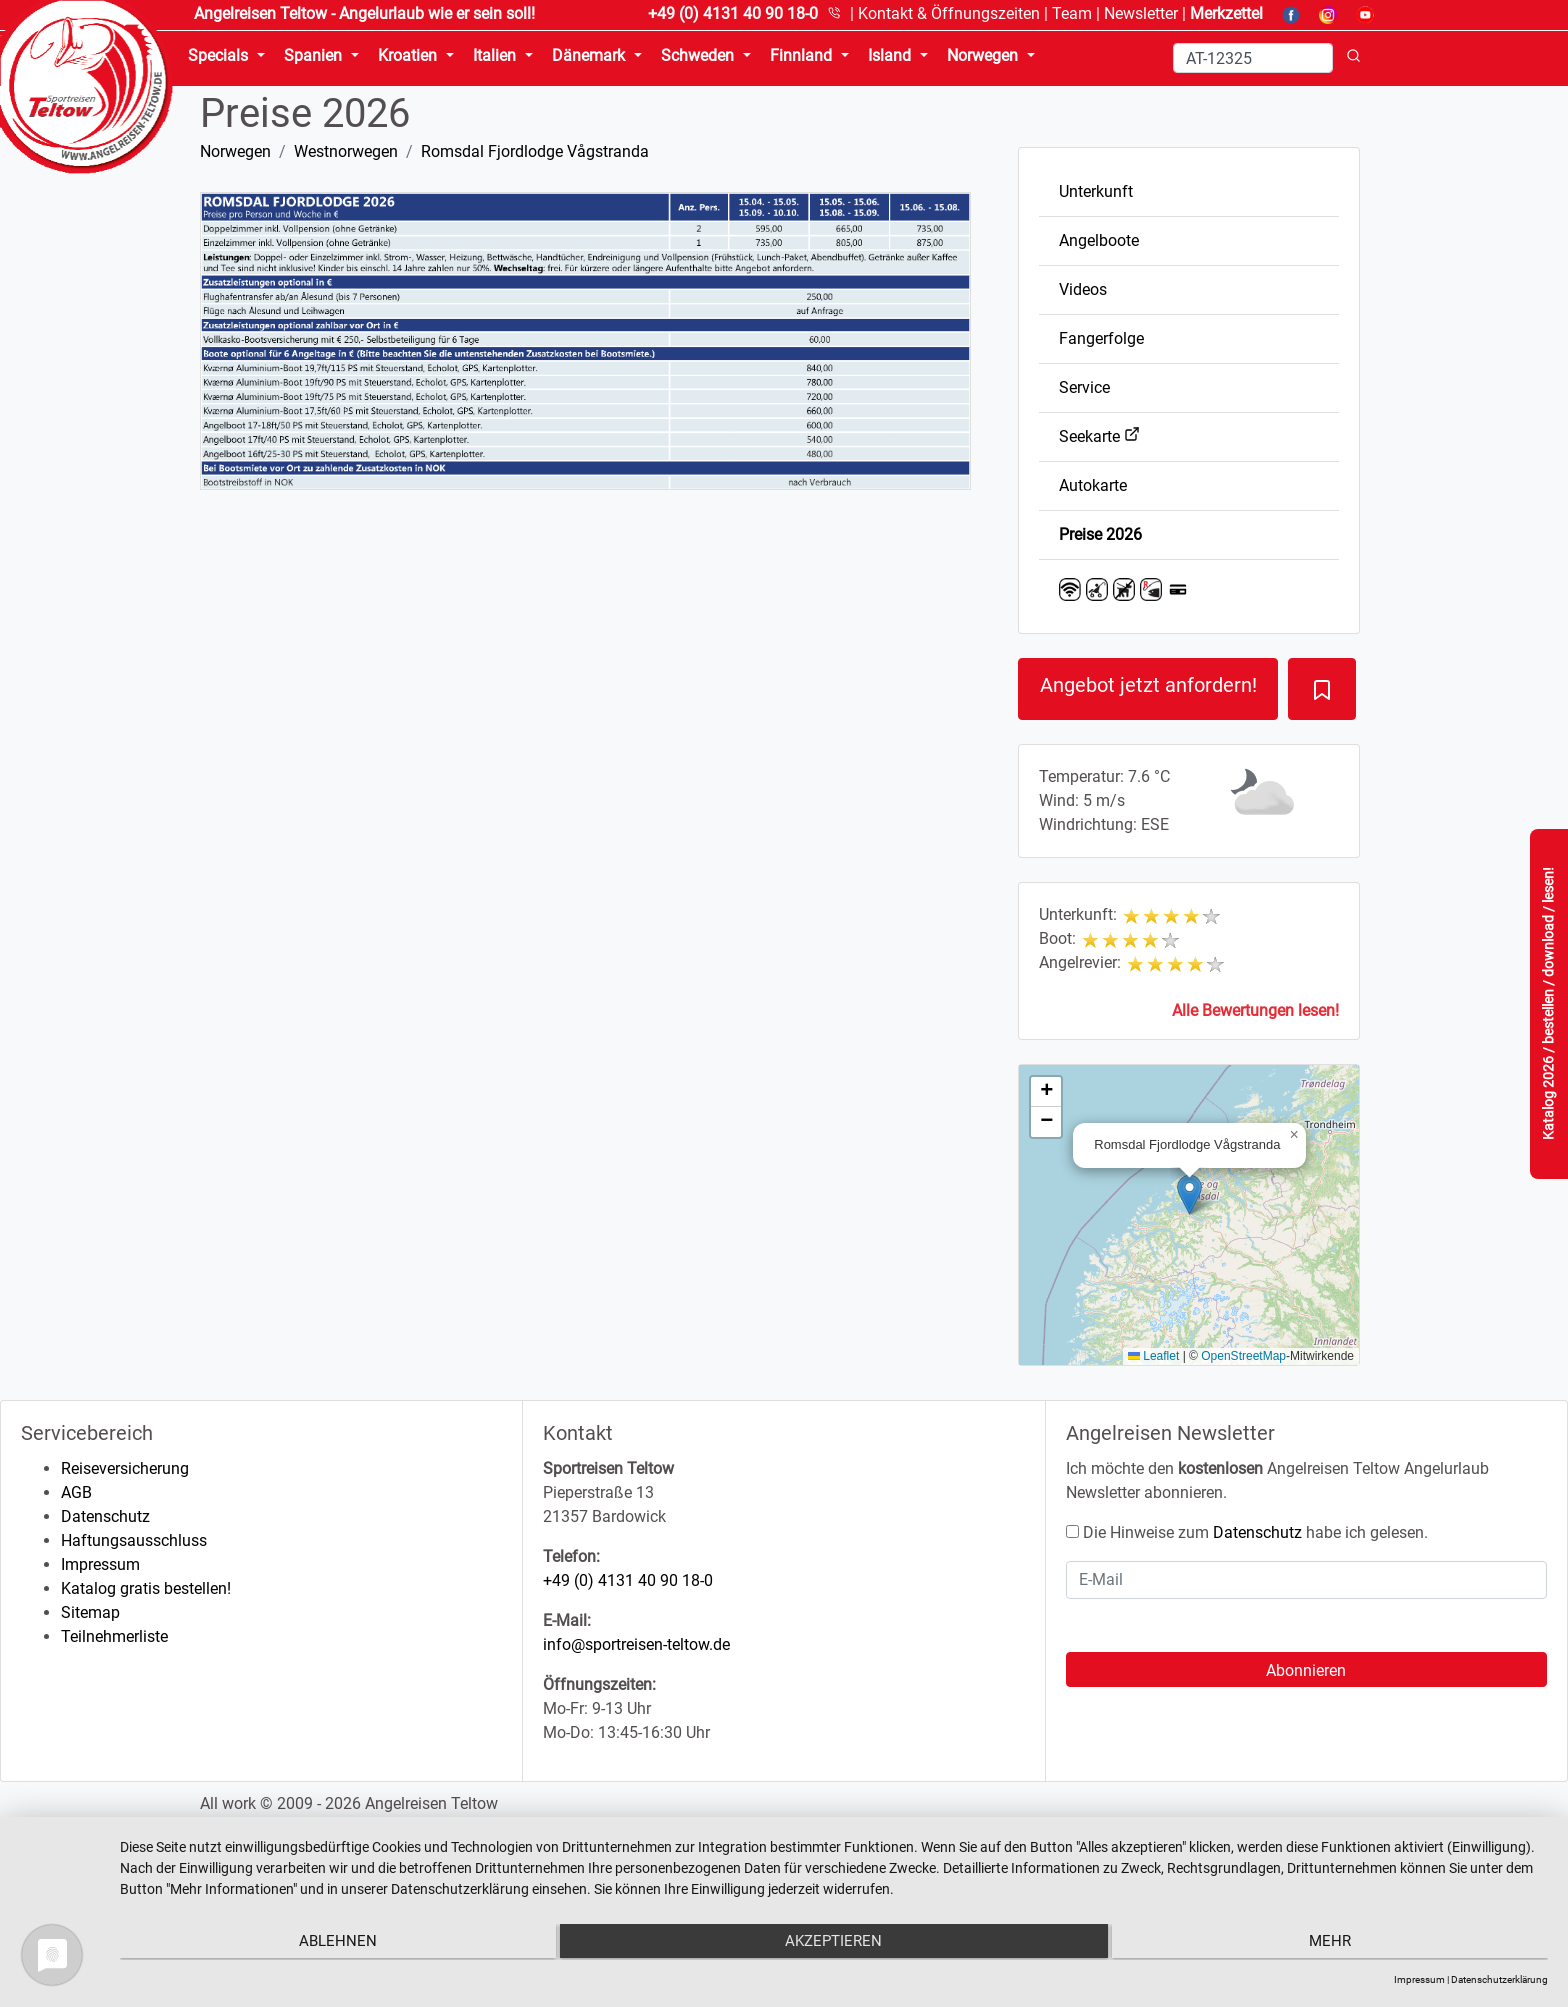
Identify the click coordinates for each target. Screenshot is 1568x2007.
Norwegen (235, 151)
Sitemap (90, 1612)
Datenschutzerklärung (1499, 1979)
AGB (76, 1492)
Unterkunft (1096, 191)
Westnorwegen (346, 151)
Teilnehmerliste (114, 1636)
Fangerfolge (1101, 338)
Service (1084, 387)
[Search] (1253, 58)
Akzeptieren (834, 1943)
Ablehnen (333, 1943)
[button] (1189, 1194)
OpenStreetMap (1243, 1356)
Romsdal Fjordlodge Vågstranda (535, 151)
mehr (1335, 1943)
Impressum (100, 1564)
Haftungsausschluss (134, 1540)
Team (1072, 13)
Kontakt (949, 13)
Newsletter (1141, 13)
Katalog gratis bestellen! (146, 1588)
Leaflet (1153, 1356)
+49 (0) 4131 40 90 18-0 (628, 1580)
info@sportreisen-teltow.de (636, 1644)
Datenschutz (105, 1516)
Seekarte (1099, 436)
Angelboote (1099, 240)
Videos (1083, 289)
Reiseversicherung (125, 1468)
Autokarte (1093, 485)
